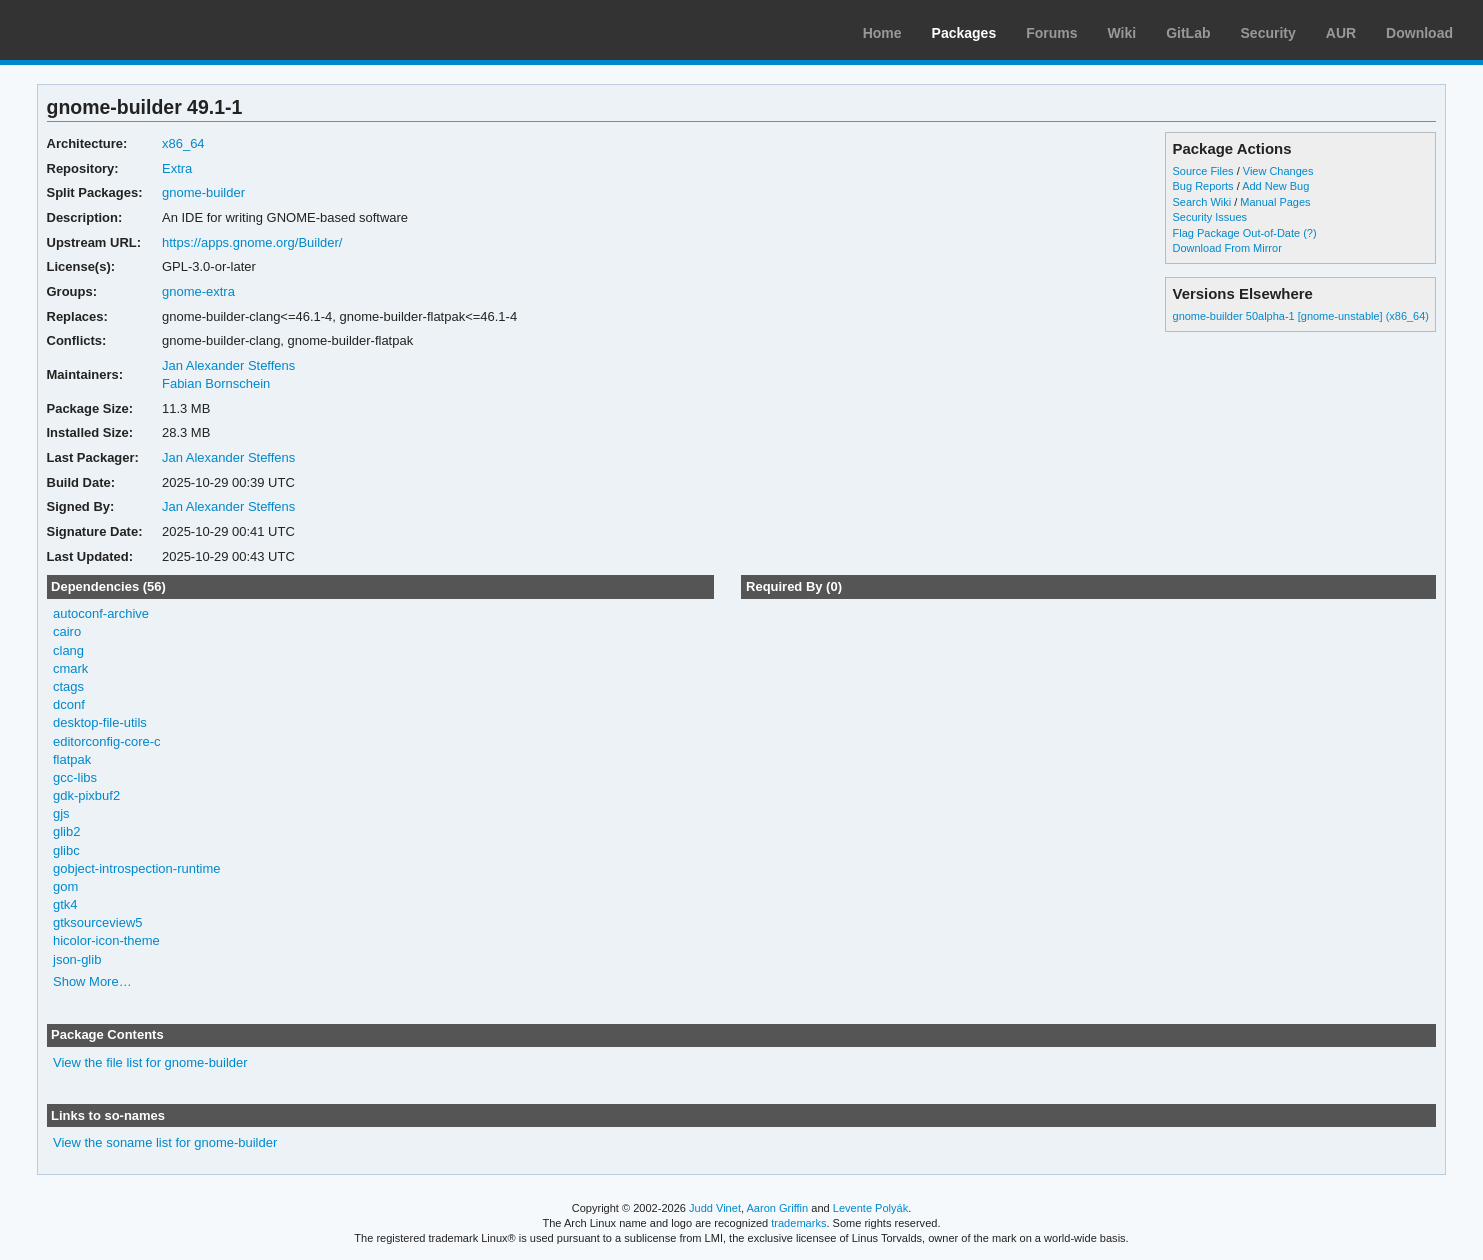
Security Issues (1210, 217)
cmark (70, 668)
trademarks (798, 1223)
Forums (1051, 33)
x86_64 (183, 143)
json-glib (77, 959)
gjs (61, 813)
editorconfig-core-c (107, 741)
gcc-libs (75, 777)
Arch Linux (110, 30)
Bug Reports (1203, 186)
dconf (69, 704)
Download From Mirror (1227, 248)
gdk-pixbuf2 (86, 795)
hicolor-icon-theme (106, 940)
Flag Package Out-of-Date (1237, 233)
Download (1419, 33)
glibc (66, 850)
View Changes (1278, 171)
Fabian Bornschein (216, 383)
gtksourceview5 (98, 922)
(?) (1309, 233)
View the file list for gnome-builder (150, 1062)
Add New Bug (1275, 186)
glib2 (66, 831)
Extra (177, 168)
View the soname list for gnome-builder (165, 1142)
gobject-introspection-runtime (136, 868)
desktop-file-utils (100, 722)
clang (68, 650)
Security (1268, 33)
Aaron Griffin (777, 1208)
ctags (68, 686)
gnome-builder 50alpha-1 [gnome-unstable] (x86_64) (1301, 316)
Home (882, 33)
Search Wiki (1202, 202)
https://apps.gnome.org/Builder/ (252, 242)
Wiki (1122, 33)
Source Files (1203, 171)
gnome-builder (203, 192)
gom (65, 886)
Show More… (92, 981)
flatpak (72, 759)
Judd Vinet (715, 1208)
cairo (67, 631)
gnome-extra (198, 291)
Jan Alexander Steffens (228, 365)
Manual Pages (1275, 202)
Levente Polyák (870, 1208)
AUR (1341, 33)
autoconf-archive (101, 613)
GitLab (1188, 33)
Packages (964, 33)
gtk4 (65, 904)
